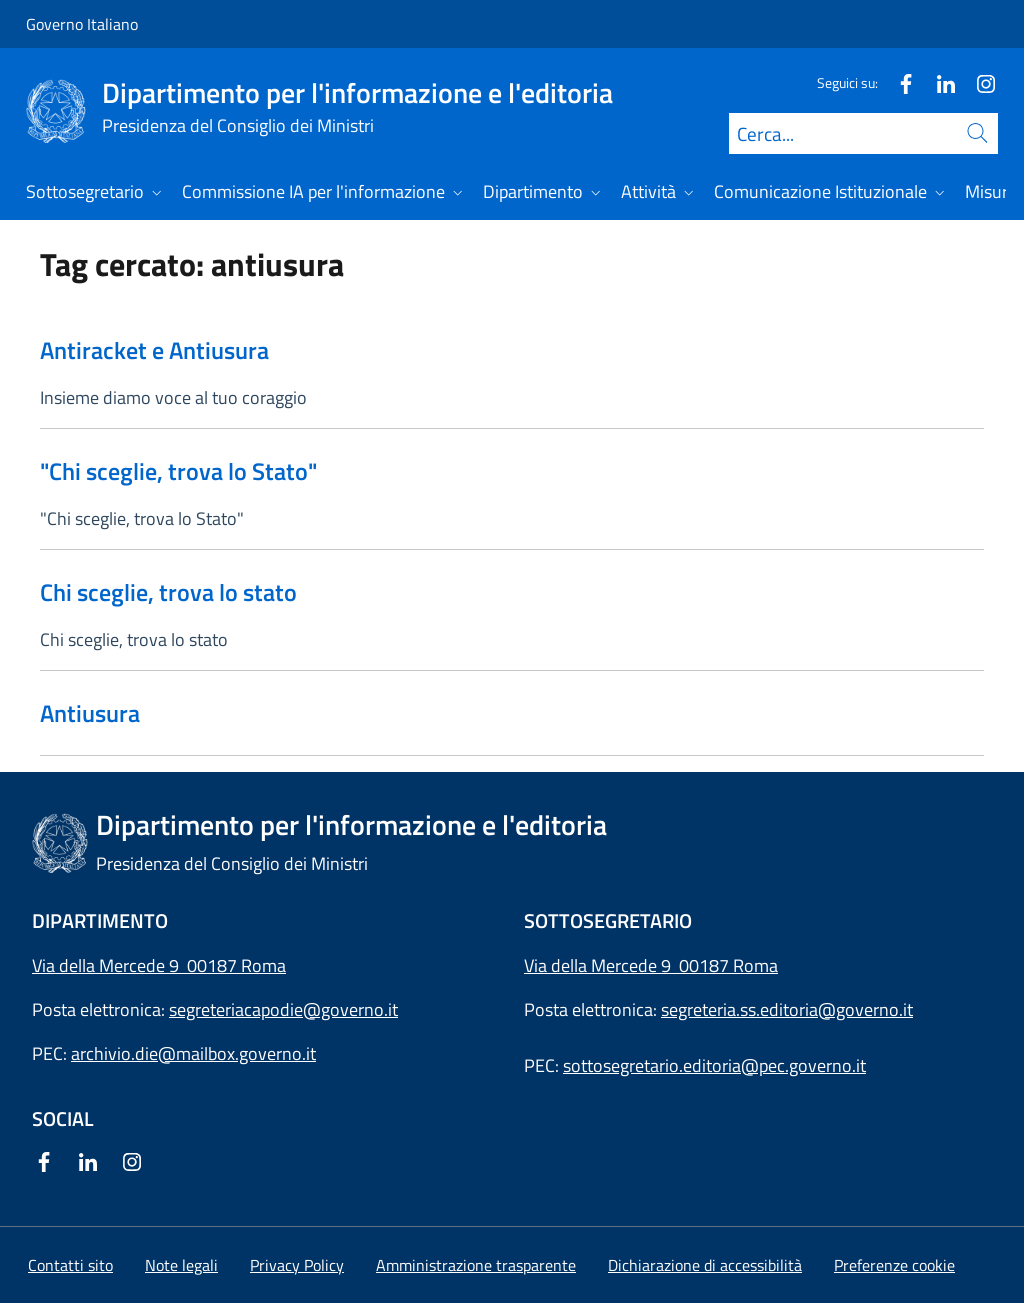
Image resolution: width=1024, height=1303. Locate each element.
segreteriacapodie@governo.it (283, 1009)
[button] (894, 1265)
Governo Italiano (82, 24)
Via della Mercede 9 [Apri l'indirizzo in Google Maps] (601, 965)
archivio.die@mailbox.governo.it (193, 1053)
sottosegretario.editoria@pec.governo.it (714, 1065)
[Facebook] (898, 82)
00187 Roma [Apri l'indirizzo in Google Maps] (728, 965)
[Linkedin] (938, 82)
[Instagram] (978, 82)
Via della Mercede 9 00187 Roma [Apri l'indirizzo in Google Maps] (159, 965)
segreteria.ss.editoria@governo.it (787, 1009)
